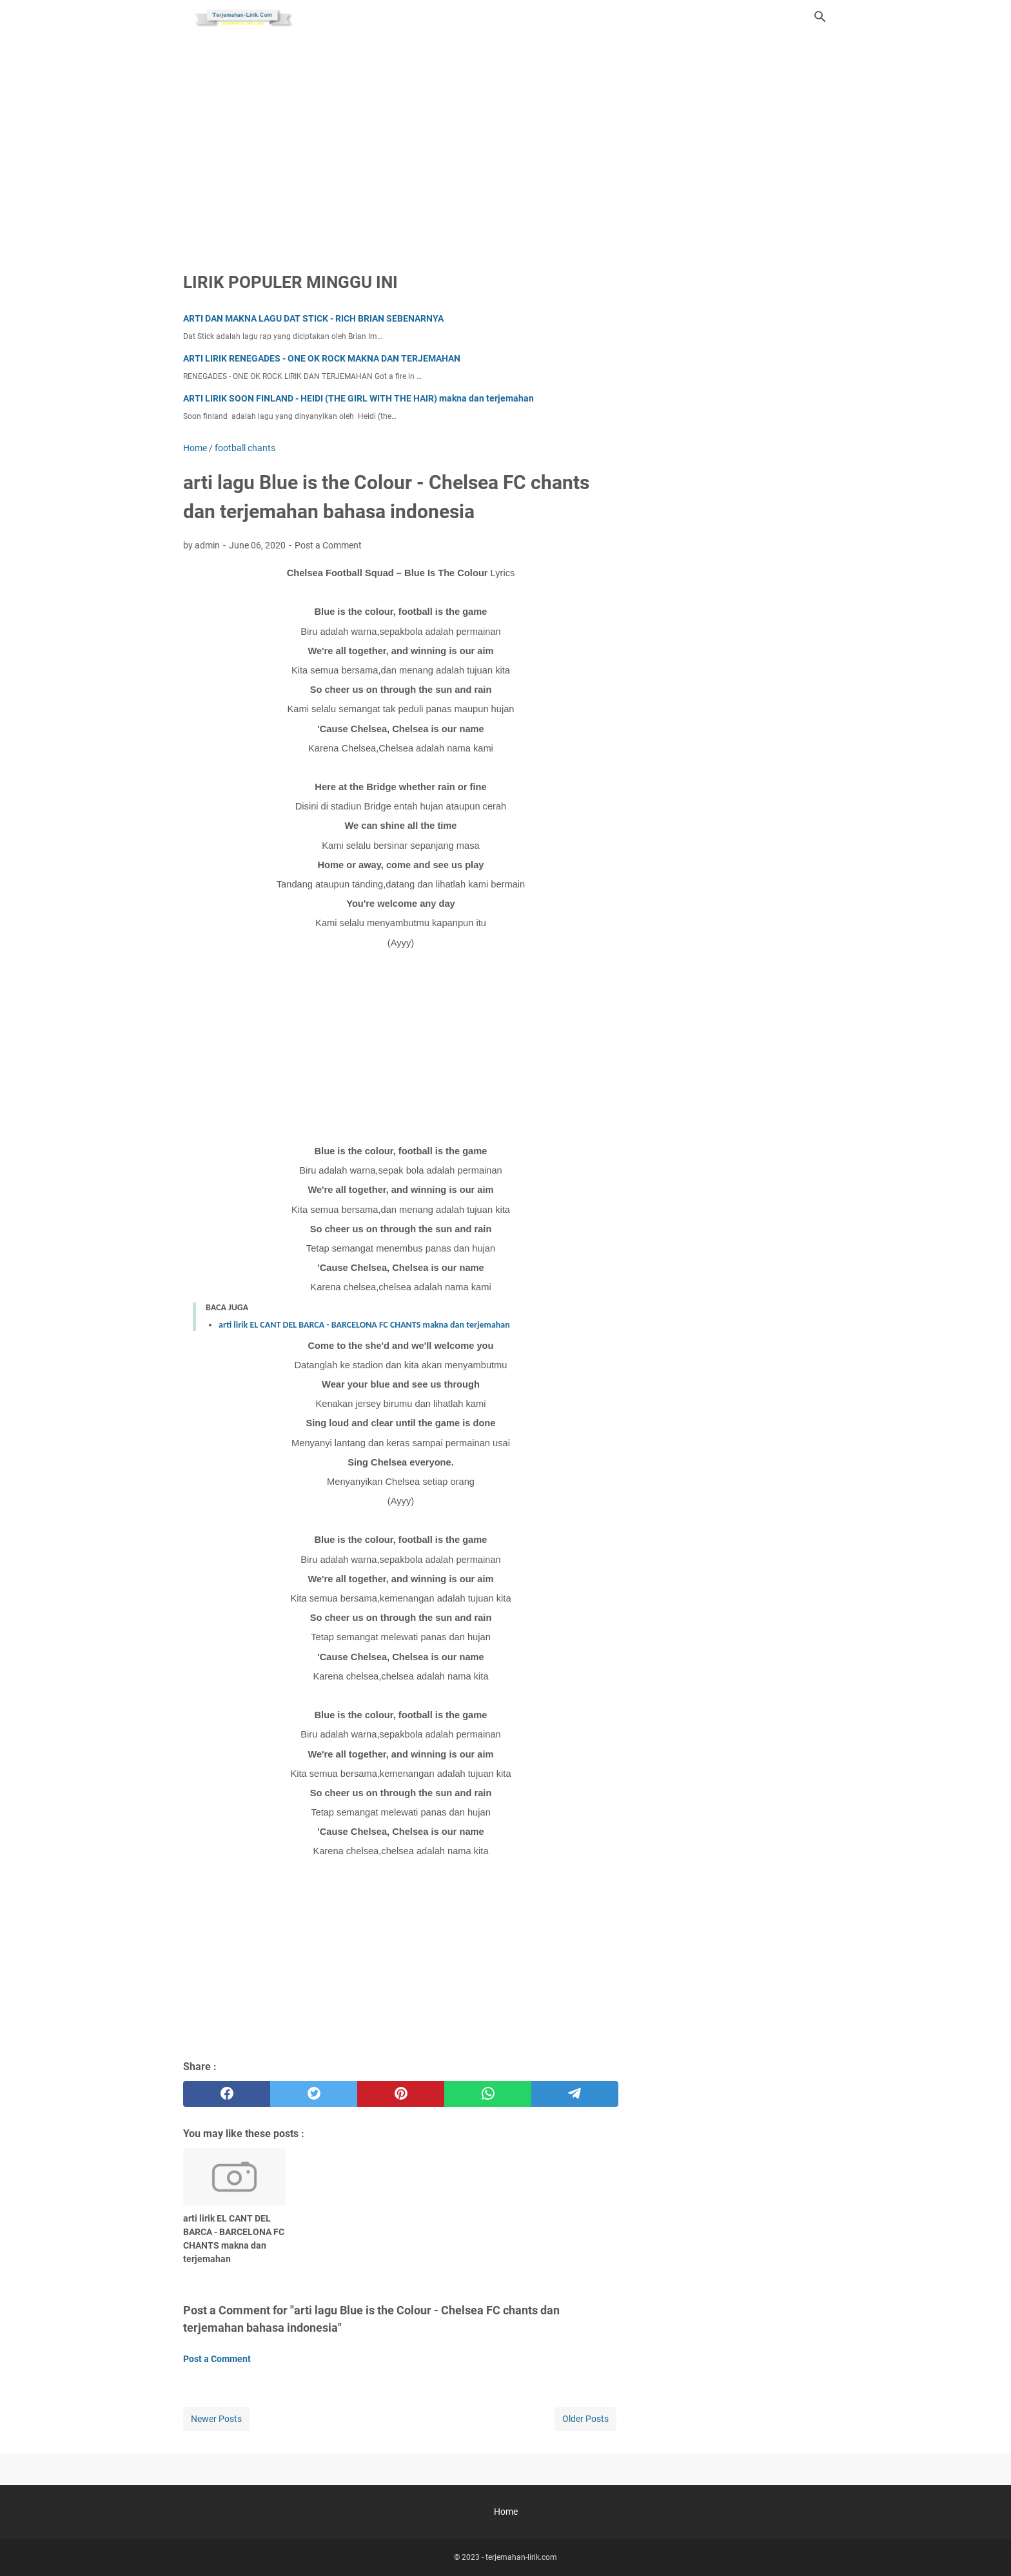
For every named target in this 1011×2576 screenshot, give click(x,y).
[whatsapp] (487, 2094)
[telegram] (574, 2094)
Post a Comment (328, 545)
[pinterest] (400, 2094)
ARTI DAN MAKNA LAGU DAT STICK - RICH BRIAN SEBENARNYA (313, 318)
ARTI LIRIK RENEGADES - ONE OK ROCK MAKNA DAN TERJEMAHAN (321, 358)
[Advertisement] (505, 143)
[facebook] (226, 2094)
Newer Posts (216, 2419)
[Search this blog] (820, 16)
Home (506, 2511)
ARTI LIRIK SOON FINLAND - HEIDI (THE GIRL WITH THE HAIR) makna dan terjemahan (358, 398)
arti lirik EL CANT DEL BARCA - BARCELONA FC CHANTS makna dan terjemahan (364, 1324)
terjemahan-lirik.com (521, 2557)
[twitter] (313, 2094)
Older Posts (585, 2419)
